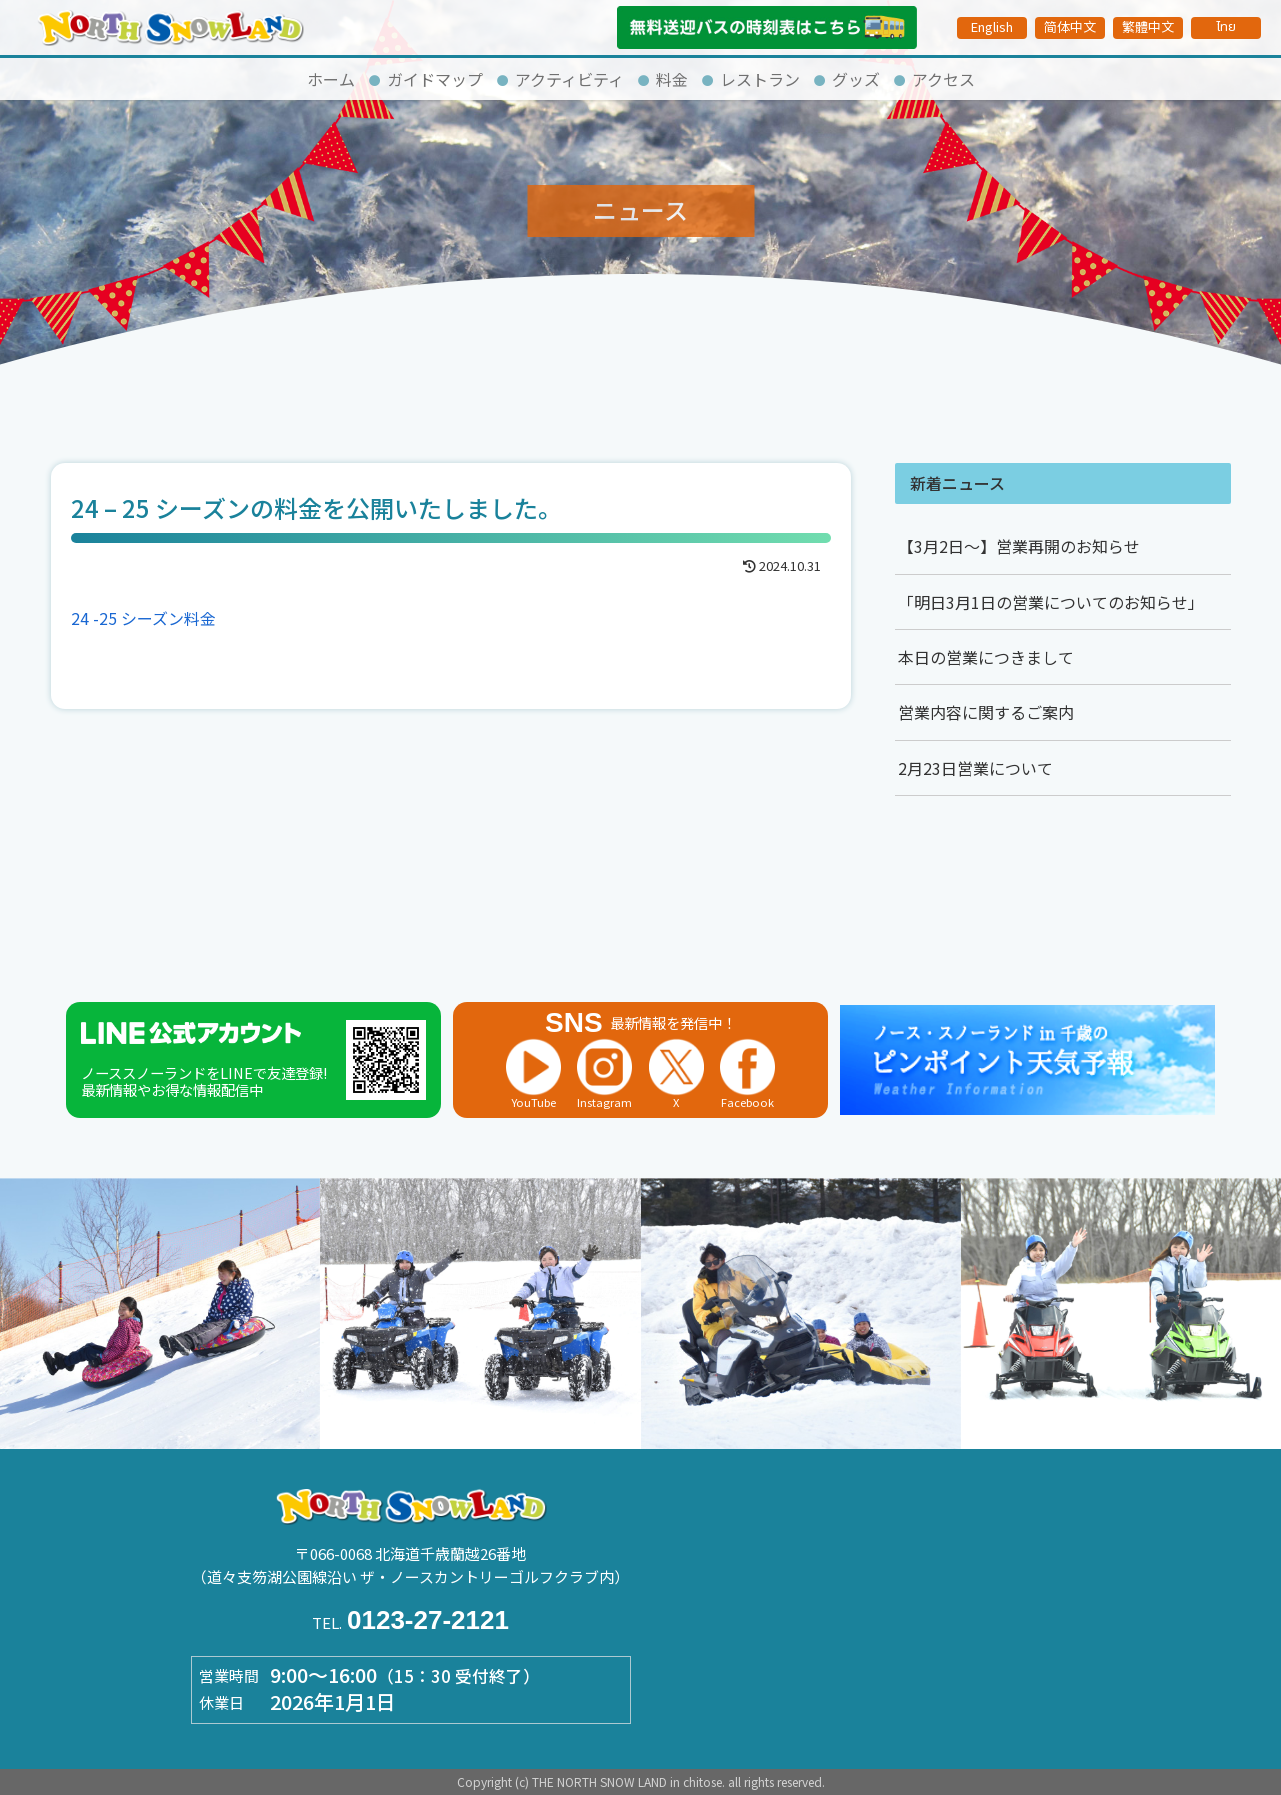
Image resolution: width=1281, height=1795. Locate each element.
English (992, 26)
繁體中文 (1148, 26)
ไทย (1226, 27)
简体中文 (1070, 26)
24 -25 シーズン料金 (143, 618)
